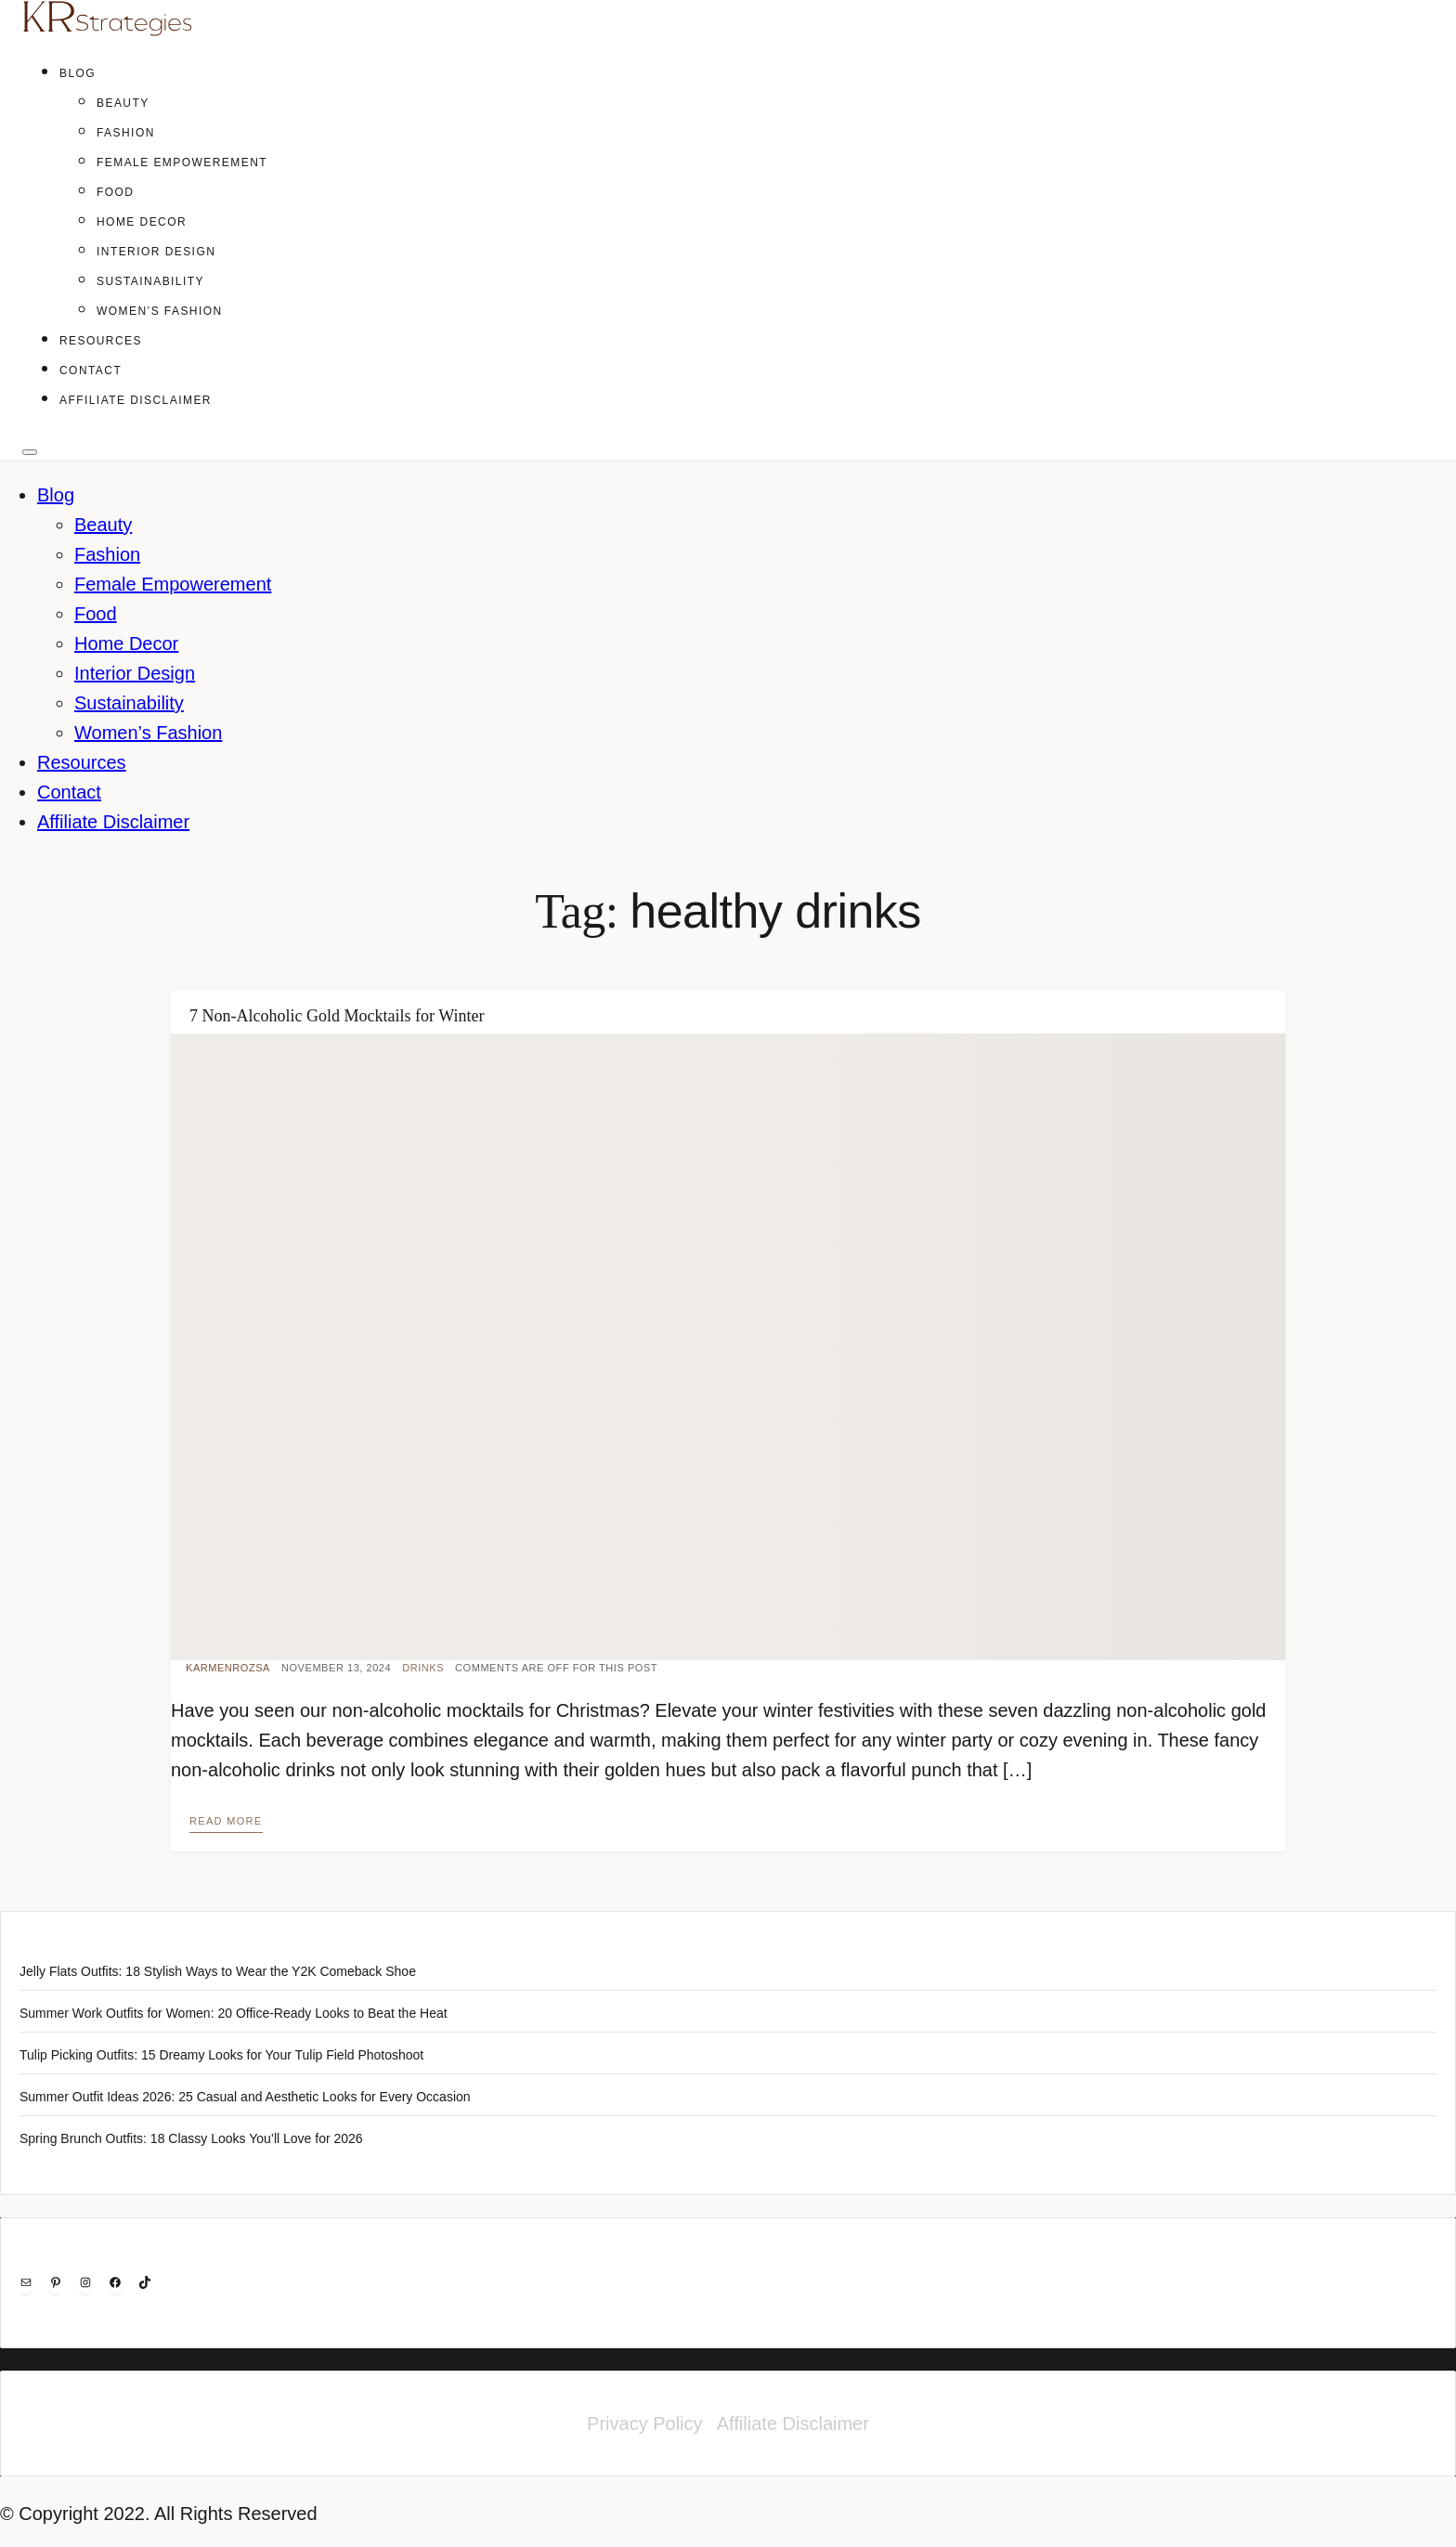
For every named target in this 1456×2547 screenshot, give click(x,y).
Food (115, 192)
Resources (100, 340)
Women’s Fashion (160, 311)
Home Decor (142, 221)
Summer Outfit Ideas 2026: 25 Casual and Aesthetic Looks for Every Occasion (245, 2096)
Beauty (123, 103)
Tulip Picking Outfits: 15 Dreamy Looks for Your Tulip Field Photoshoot (221, 2054)
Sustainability (150, 281)
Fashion (126, 132)
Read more (226, 1820)
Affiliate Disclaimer (135, 400)
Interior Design (156, 251)
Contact (90, 370)
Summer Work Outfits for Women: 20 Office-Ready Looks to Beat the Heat (234, 2013)
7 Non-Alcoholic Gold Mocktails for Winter (336, 1016)
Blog (77, 73)
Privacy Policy (644, 2423)
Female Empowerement (182, 162)
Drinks (423, 1667)
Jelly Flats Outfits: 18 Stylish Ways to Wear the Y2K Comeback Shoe (218, 1971)
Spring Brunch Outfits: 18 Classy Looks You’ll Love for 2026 (191, 2138)
